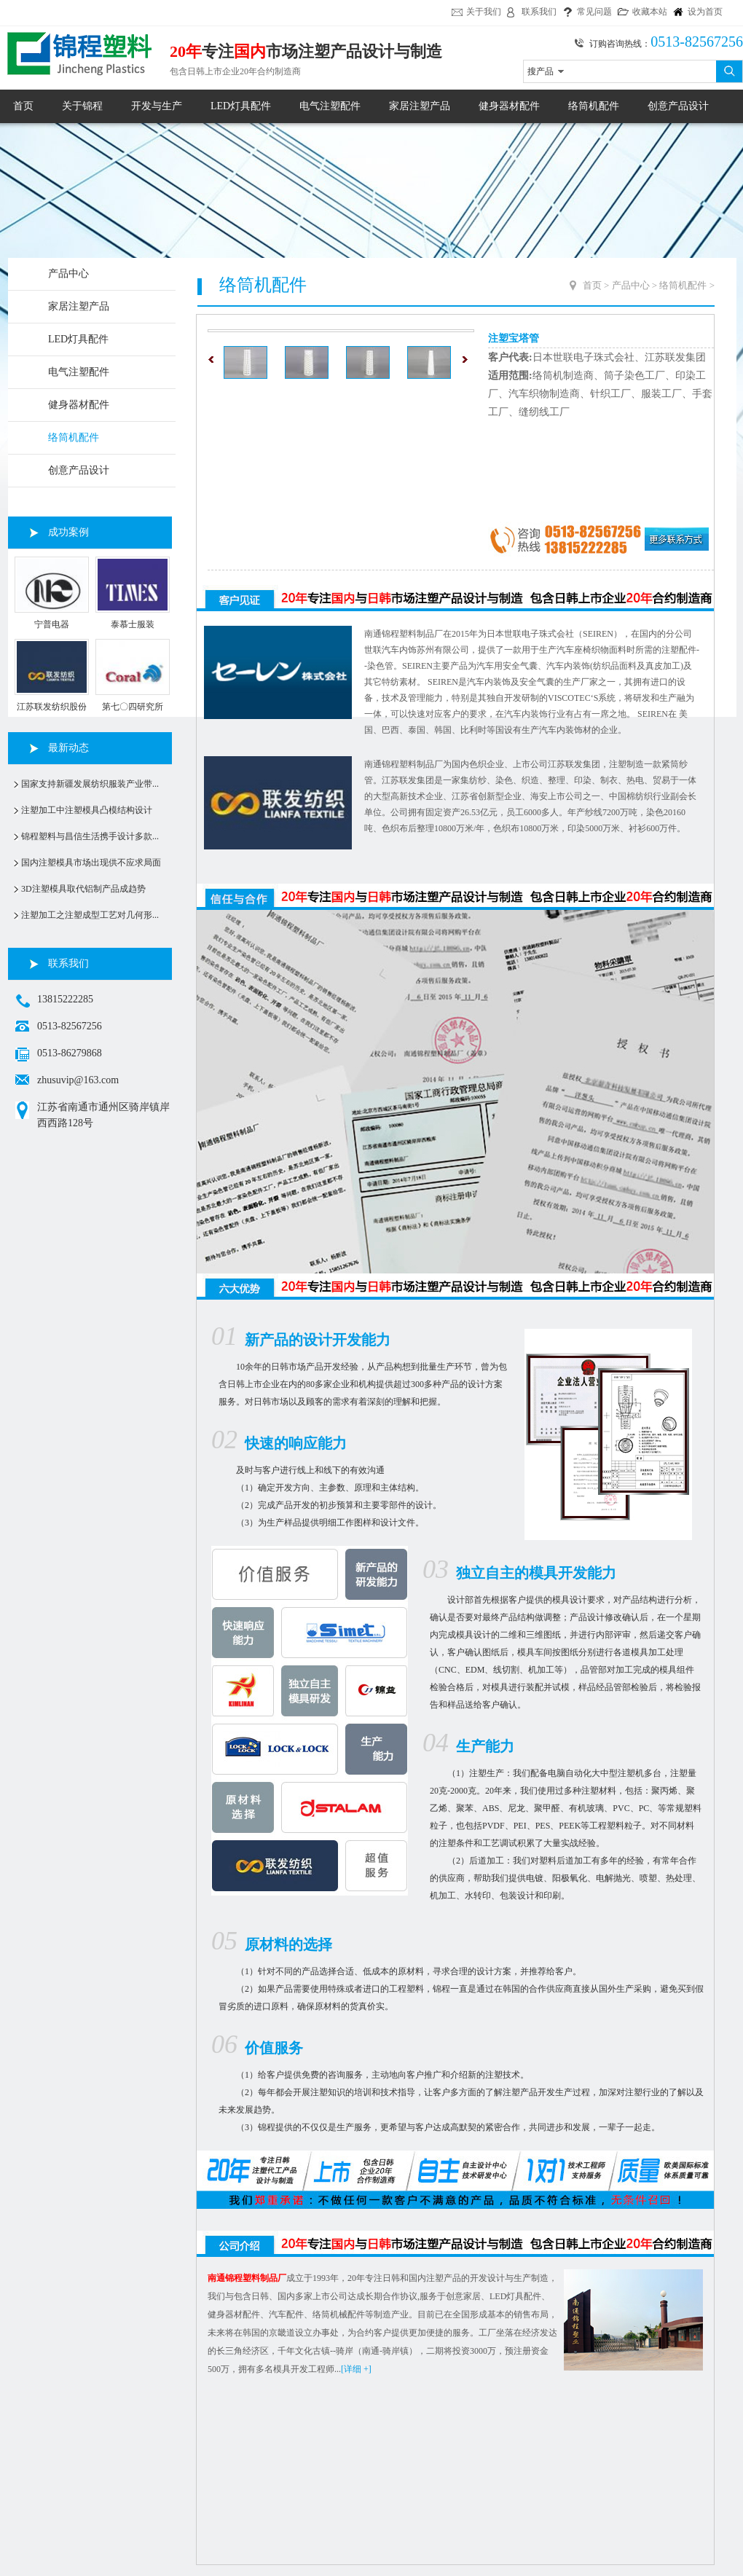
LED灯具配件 (241, 106)
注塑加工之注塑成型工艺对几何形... (90, 915)
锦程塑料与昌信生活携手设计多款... (90, 836)
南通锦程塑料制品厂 (247, 2278)
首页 (23, 106)
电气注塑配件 (330, 106)
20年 (186, 51)
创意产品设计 (678, 106)
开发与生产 (156, 106)
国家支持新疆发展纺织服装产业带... (90, 784)
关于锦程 (82, 106)
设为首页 (705, 12)
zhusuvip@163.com (78, 1080)
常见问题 (594, 12)
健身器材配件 (509, 106)
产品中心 (68, 273)
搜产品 (540, 71)
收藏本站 (649, 12)
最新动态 (68, 747)
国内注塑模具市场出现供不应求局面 (91, 862)
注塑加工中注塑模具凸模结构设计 (86, 810)
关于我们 (483, 12)
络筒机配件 (593, 106)
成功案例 (68, 532)
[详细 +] (356, 2369)
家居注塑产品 (419, 106)
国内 (250, 51)
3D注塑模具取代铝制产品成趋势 (83, 889)
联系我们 (539, 12)
